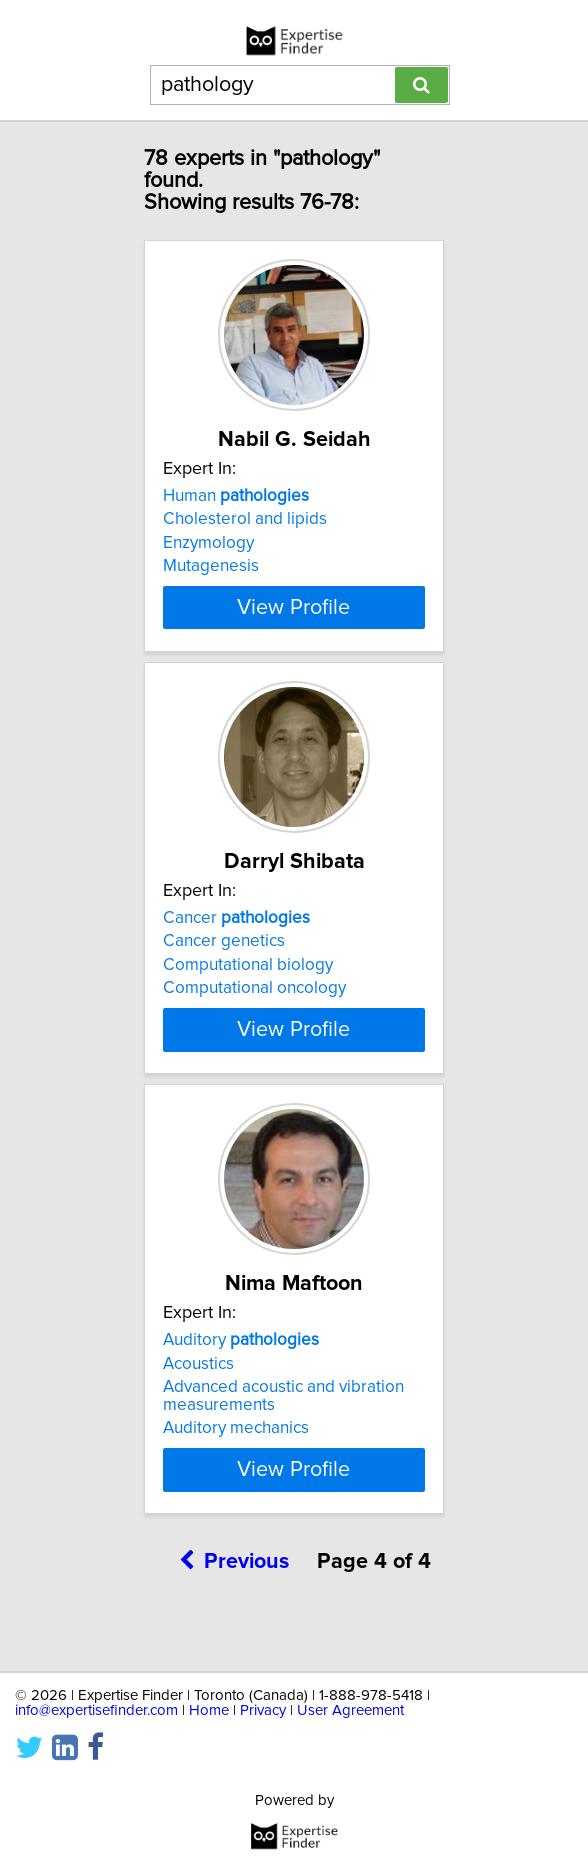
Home (209, 1710)
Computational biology (248, 983)
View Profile (293, 625)
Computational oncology (254, 1006)
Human (236, 496)
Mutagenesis (211, 566)
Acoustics (198, 1399)
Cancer (236, 936)
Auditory (241, 1376)
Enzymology (208, 543)
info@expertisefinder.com (96, 1710)
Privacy (263, 1710)
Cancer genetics (224, 959)
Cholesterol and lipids (245, 519)
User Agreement (350, 1710)
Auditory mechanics (236, 1464)
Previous (234, 1597)
